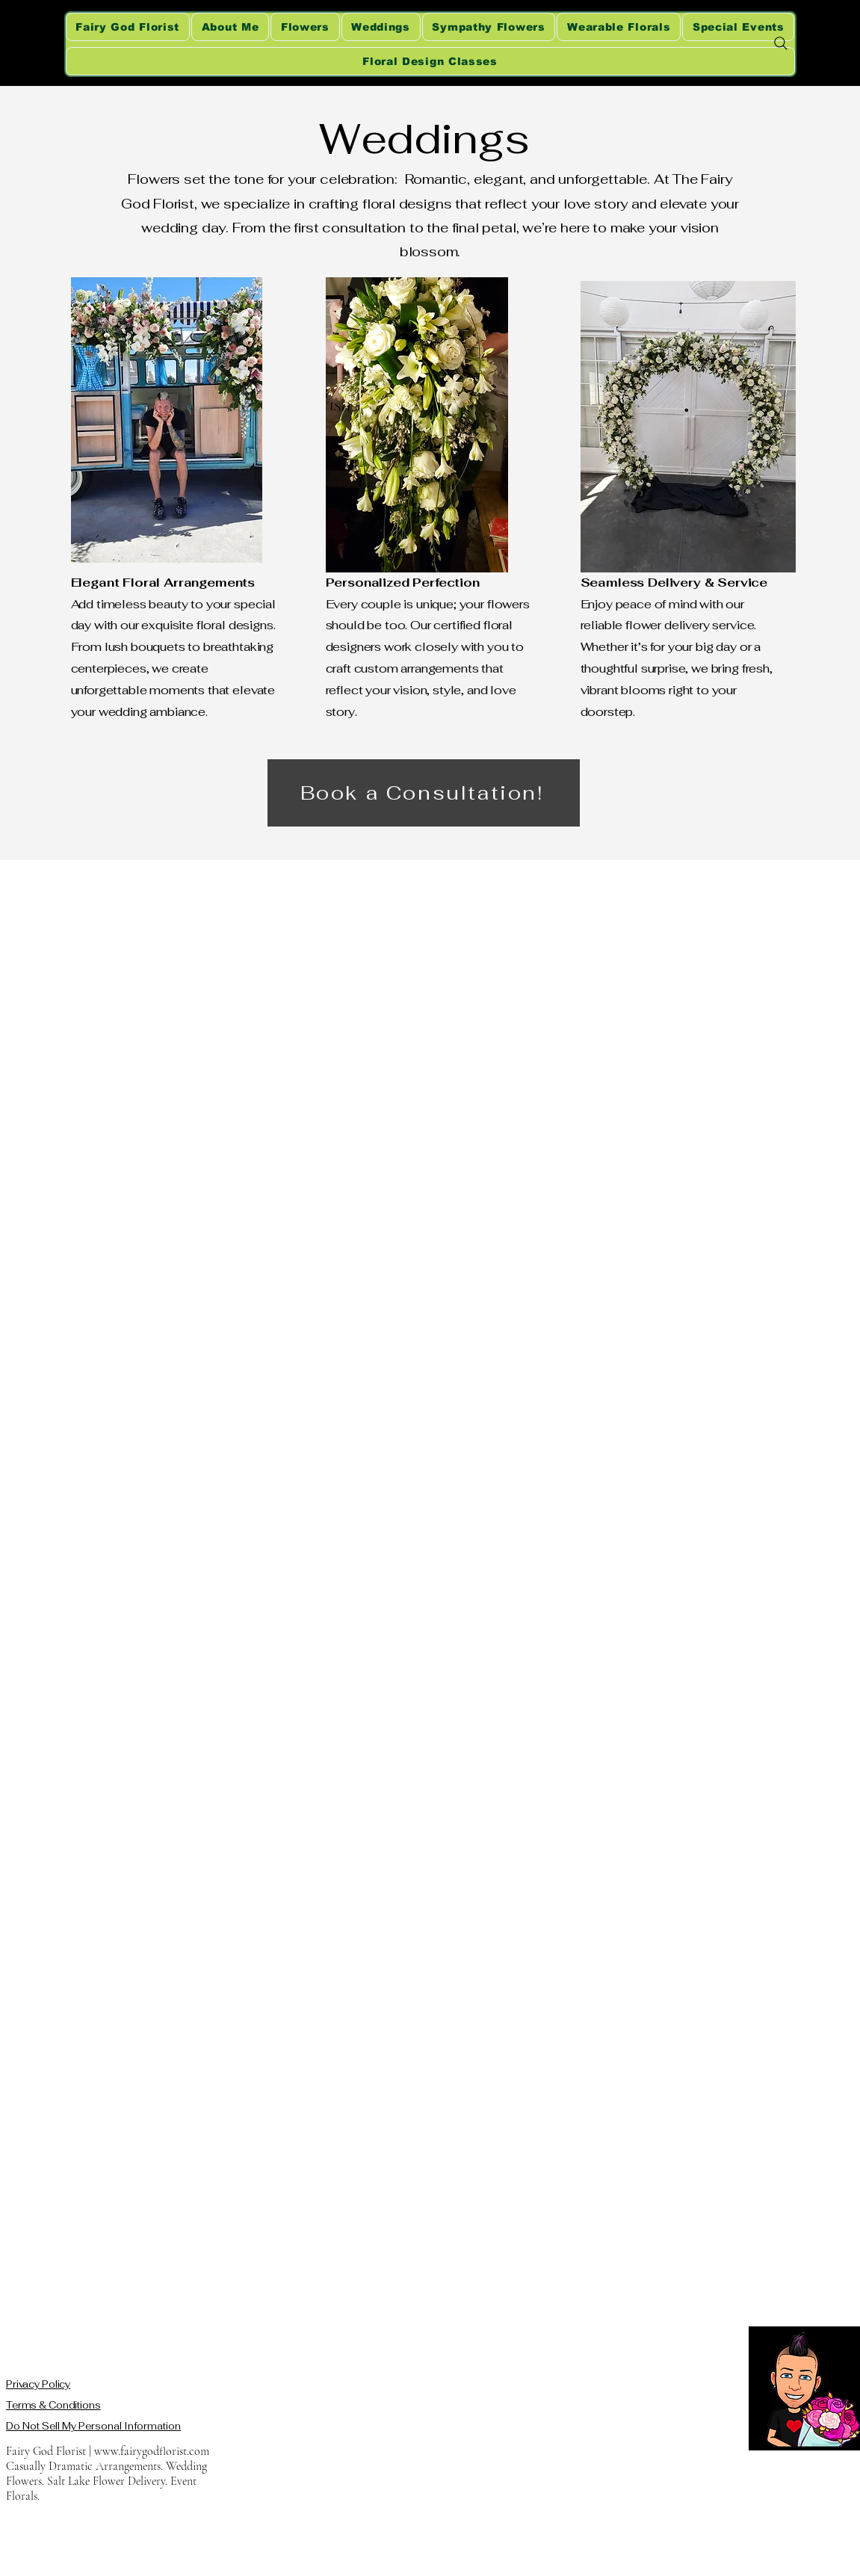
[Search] (780, 43)
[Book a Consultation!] (423, 793)
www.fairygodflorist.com (151, 2451)
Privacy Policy (38, 2384)
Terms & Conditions (53, 2405)
